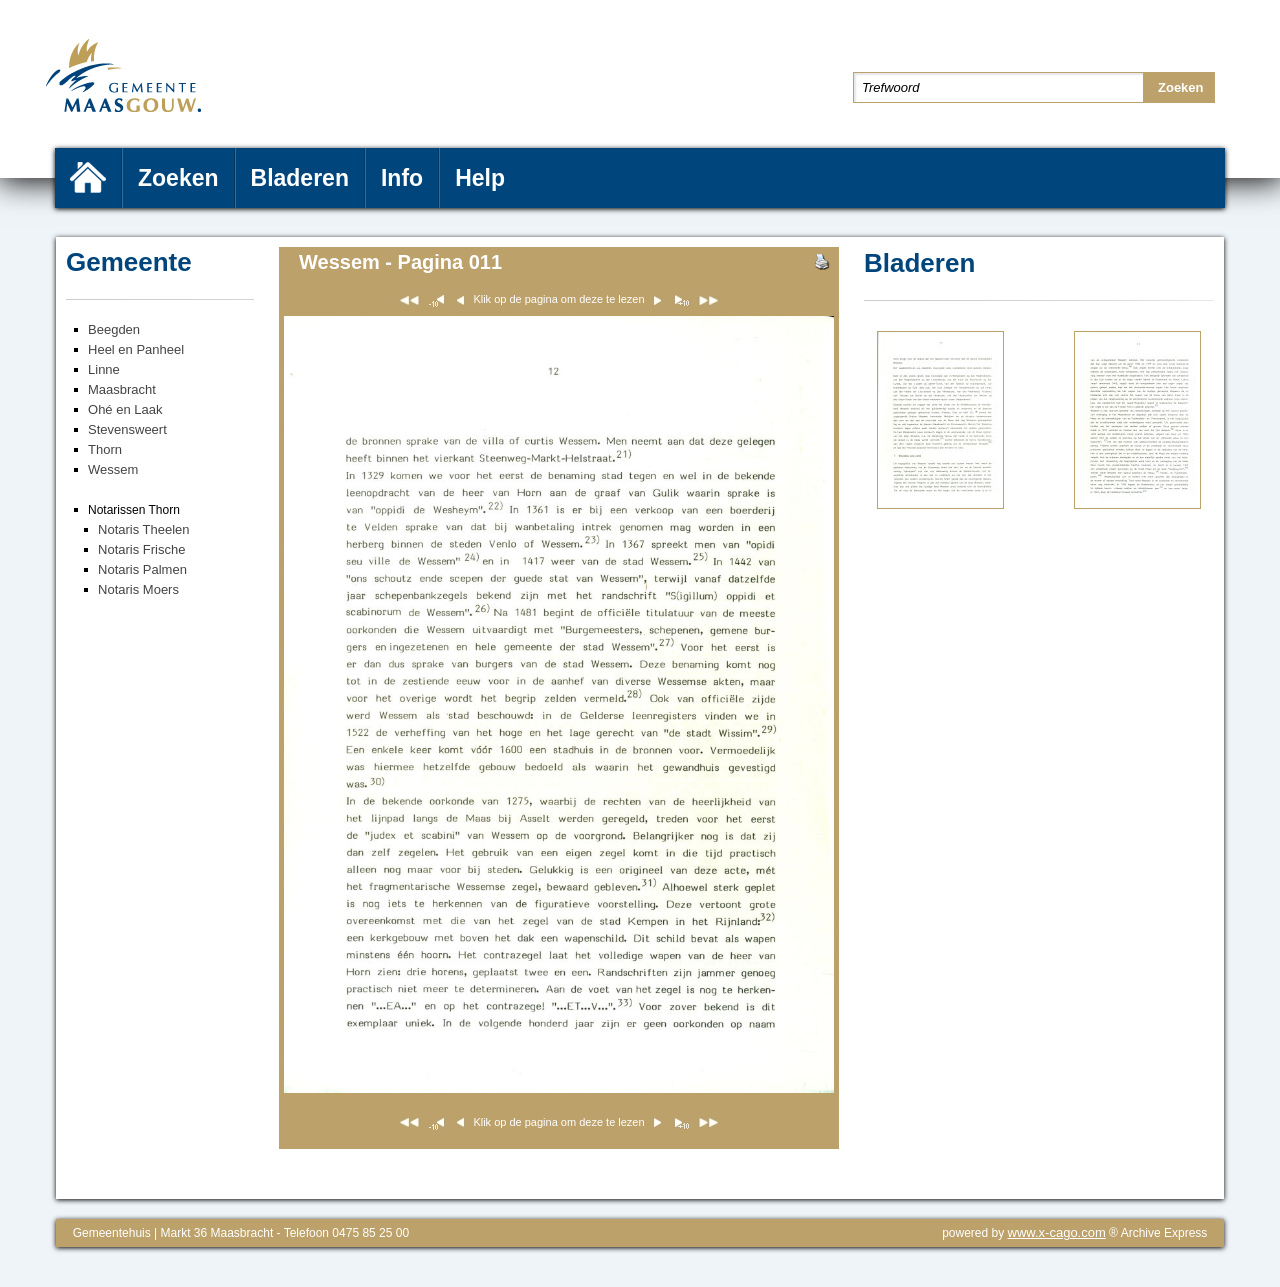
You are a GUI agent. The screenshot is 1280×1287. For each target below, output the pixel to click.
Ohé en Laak (125, 409)
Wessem (113, 469)
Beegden (114, 329)
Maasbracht (122, 389)
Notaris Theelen (144, 529)
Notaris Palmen (142, 569)
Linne (104, 369)
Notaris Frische (141, 549)
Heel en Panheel (136, 349)
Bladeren (300, 178)
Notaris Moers (138, 589)
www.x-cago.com (1057, 1232)
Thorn (105, 449)
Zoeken (178, 178)
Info (402, 178)
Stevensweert (127, 429)
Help (480, 178)
